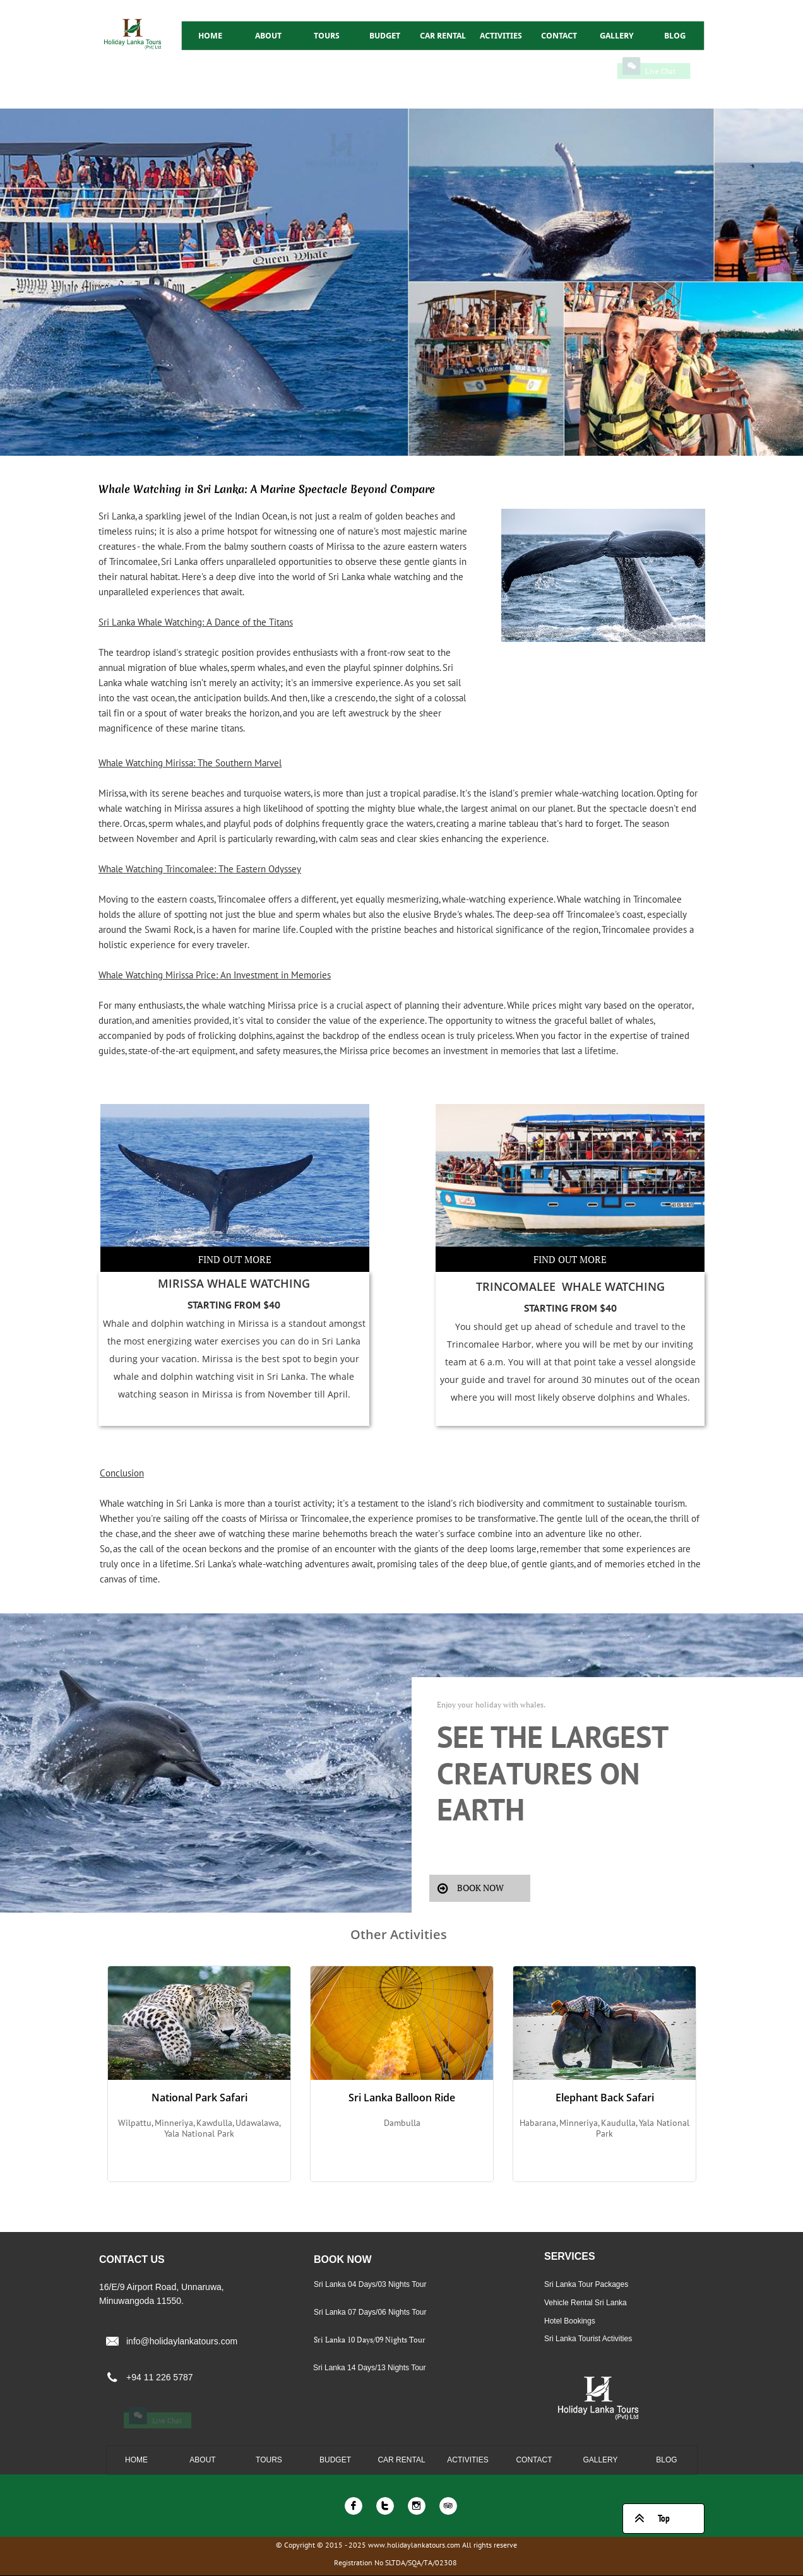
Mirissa (253, 1323)
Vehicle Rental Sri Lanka (585, 2302)
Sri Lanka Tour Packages (586, 2284)
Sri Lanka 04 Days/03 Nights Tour (370, 2284)
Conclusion (122, 1473)
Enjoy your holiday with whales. (491, 1704)
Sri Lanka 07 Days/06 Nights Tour (370, 2312)
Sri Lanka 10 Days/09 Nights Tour (369, 2339)
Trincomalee (473, 1344)
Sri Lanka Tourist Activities (588, 2338)
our (652, 1344)
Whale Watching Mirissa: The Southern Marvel (190, 763)
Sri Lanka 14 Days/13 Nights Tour (369, 2367)
